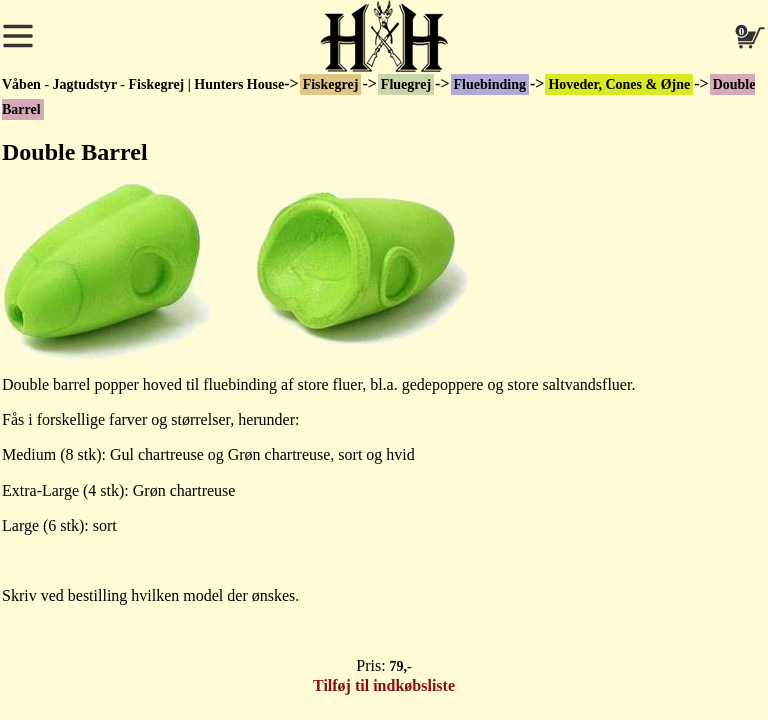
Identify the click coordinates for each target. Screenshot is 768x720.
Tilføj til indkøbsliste (384, 685)
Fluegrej (406, 84)
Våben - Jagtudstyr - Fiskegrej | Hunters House (143, 84)
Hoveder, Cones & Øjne (619, 84)
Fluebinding (490, 84)
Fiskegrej (331, 84)
